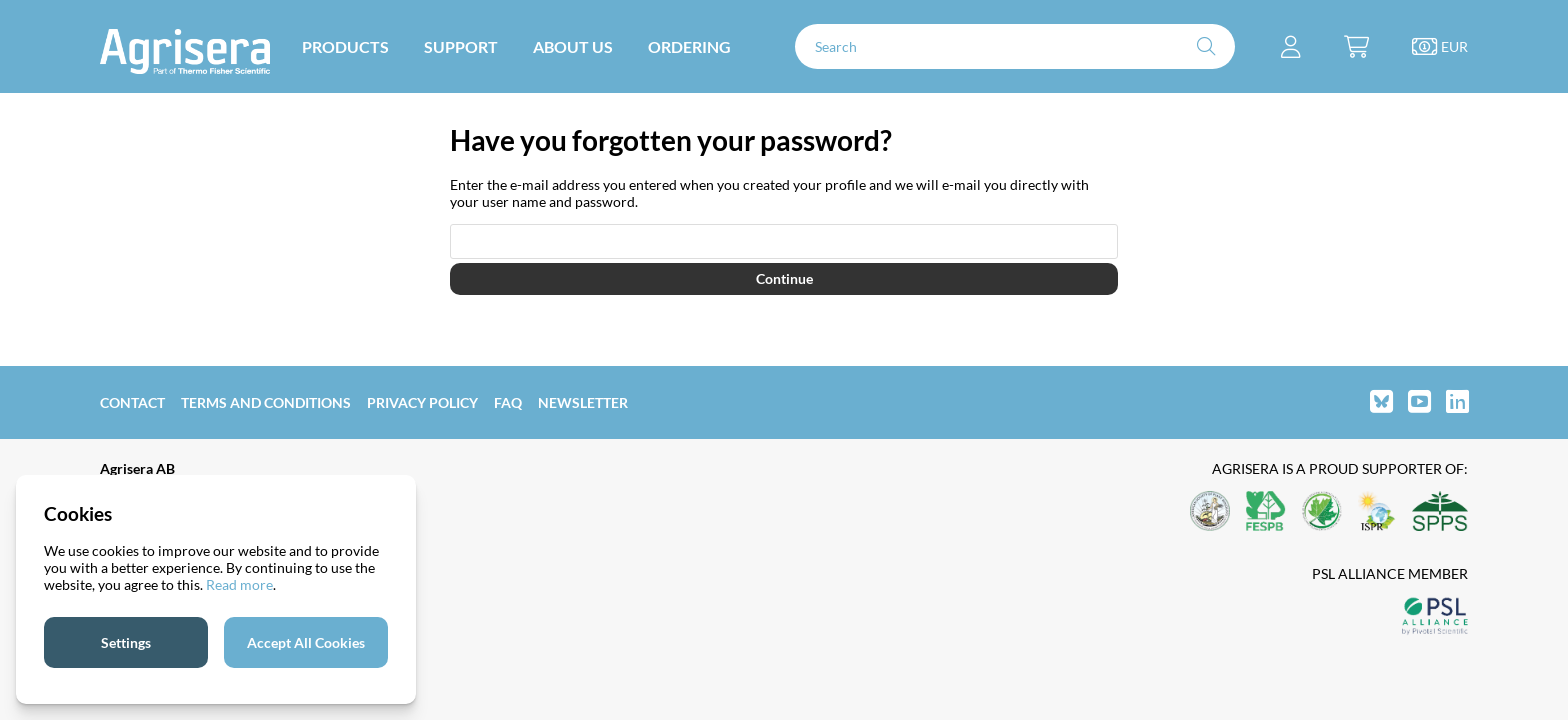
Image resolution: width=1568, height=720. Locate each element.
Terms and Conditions (266, 402)
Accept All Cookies (306, 642)
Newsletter (583, 402)
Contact (132, 402)
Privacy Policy (422, 402)
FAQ (508, 402)
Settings (126, 642)
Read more (239, 584)
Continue (784, 278)
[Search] (1015, 46)
